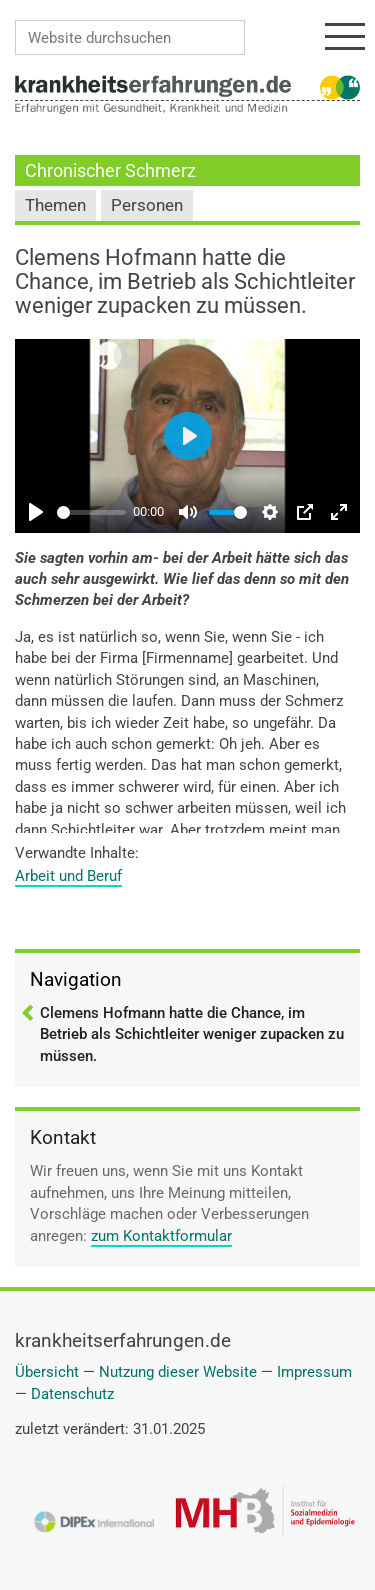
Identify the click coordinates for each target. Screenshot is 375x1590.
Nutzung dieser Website (178, 1372)
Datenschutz (72, 1394)
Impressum (314, 1372)
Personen (147, 205)
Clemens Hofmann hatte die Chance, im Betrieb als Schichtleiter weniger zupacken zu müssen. (192, 1034)
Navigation (76, 979)
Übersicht (47, 1372)
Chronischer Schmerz (110, 170)
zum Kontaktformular (161, 1236)
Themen (55, 205)
